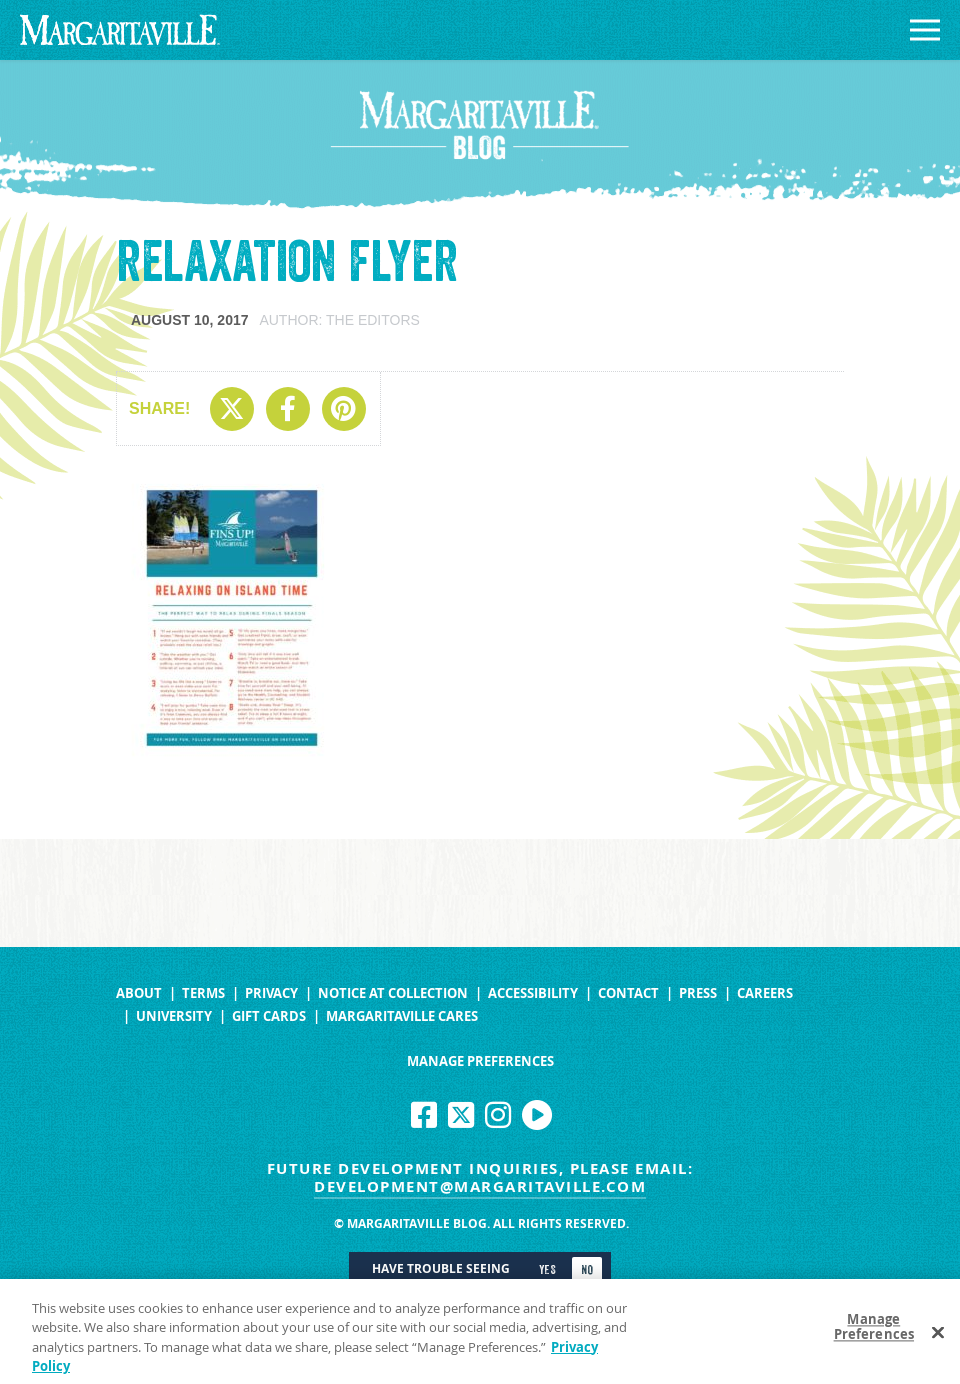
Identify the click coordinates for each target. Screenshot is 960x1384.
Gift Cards (269, 1016)
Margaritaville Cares (402, 1016)
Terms (203, 993)
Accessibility (533, 993)
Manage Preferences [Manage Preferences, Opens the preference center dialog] (874, 1333)
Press (698, 993)
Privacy (271, 993)
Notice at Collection (393, 993)
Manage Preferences (480, 1061)
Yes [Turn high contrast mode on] (547, 1270)
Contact (628, 993)
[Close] (938, 1338)
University (174, 1016)
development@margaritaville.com (480, 1186)
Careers (765, 993)
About (139, 993)
